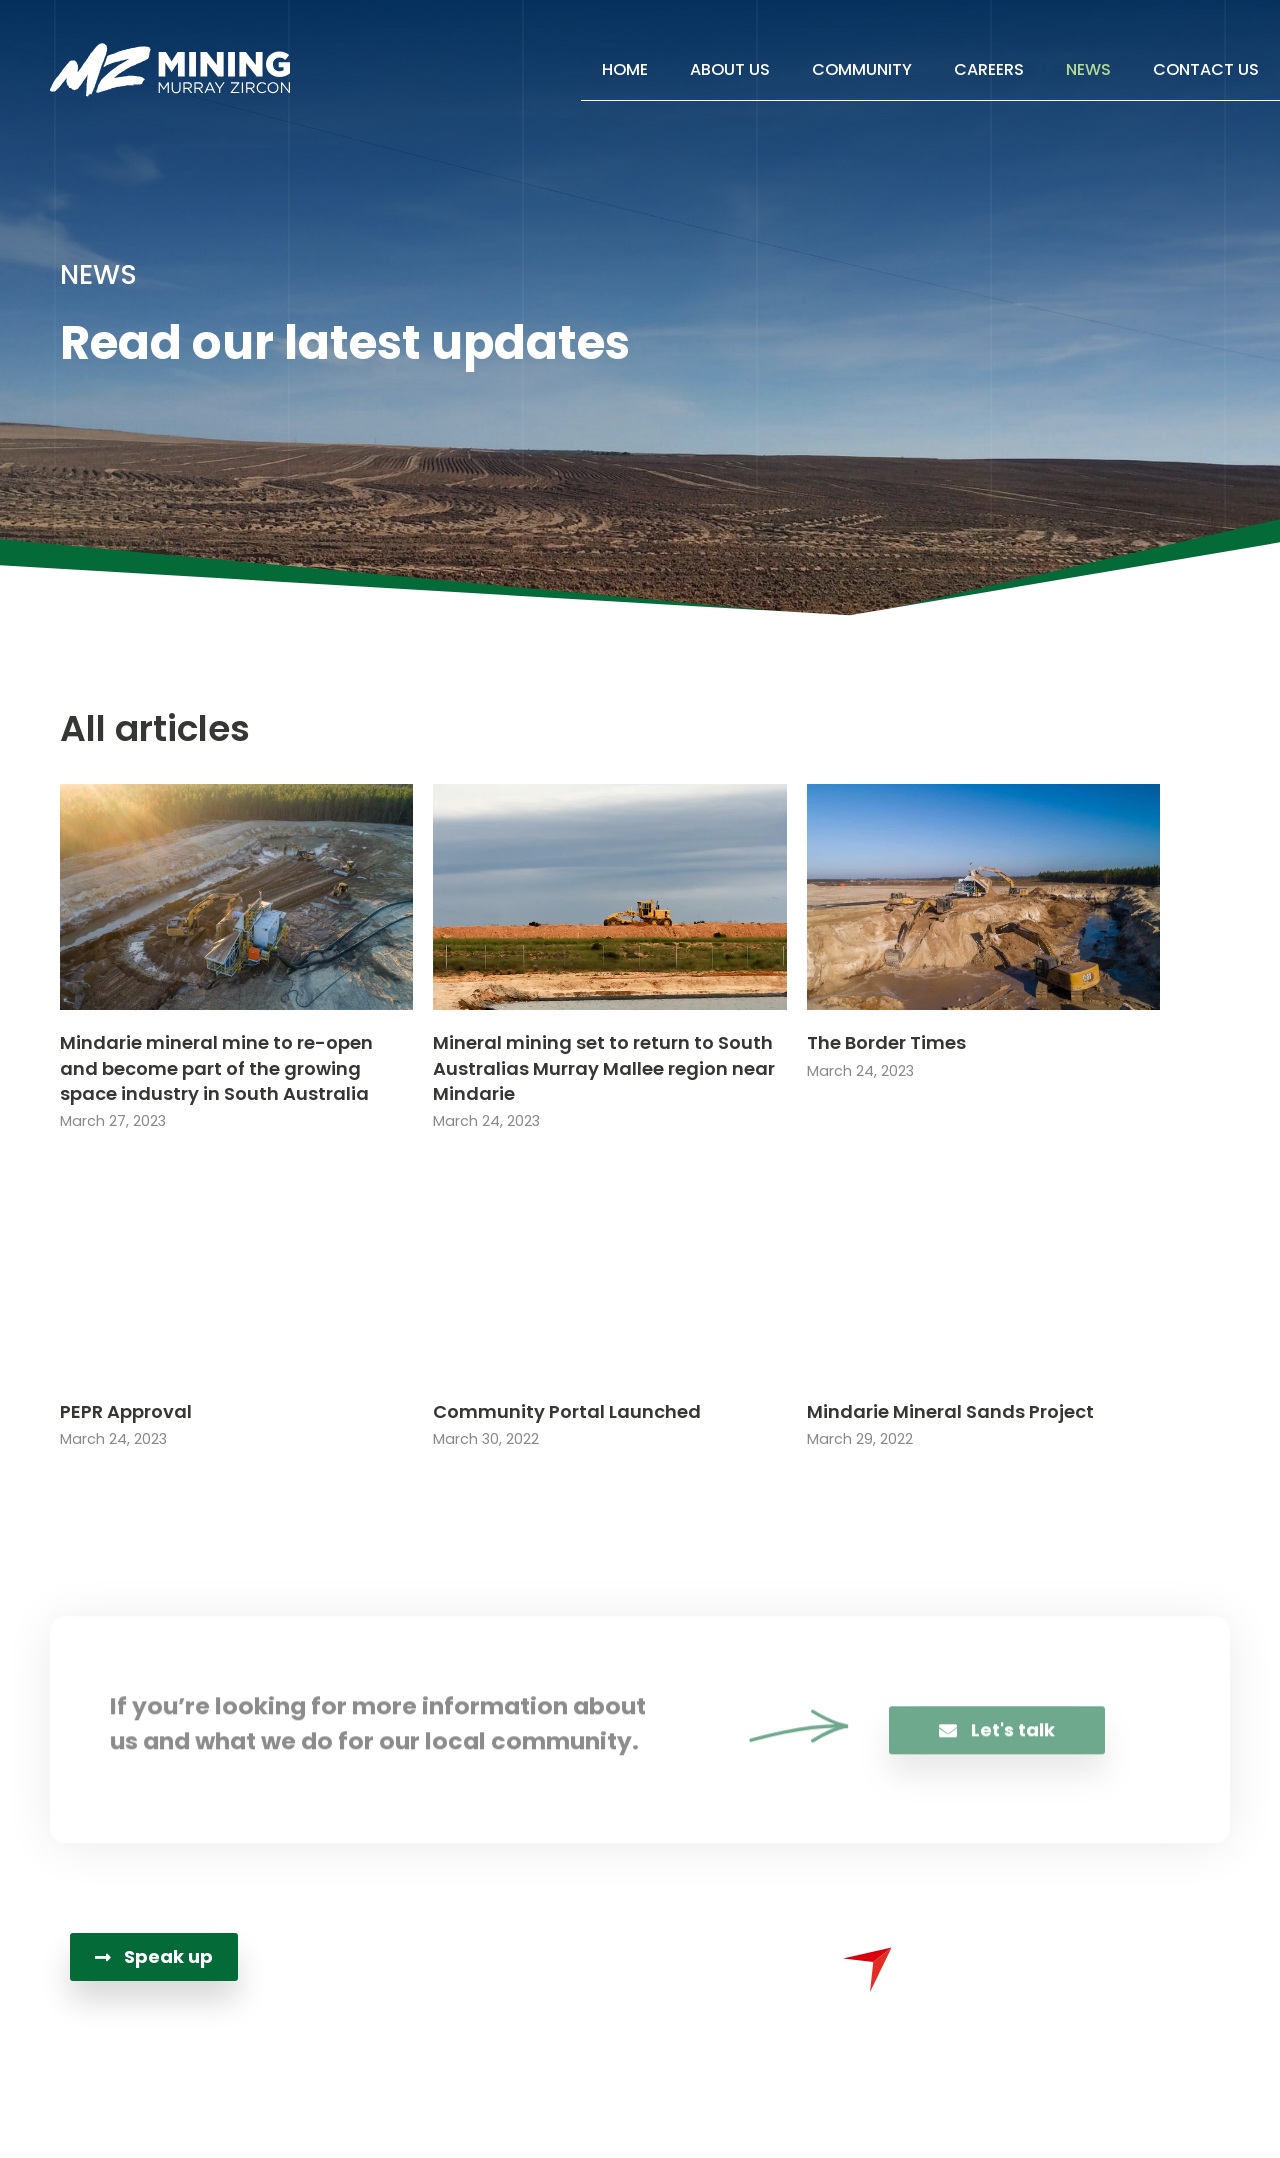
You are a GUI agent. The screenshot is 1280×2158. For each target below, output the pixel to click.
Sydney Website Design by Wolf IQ (863, 2112)
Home (625, 69)
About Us (730, 69)
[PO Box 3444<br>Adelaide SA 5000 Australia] (479, 2027)
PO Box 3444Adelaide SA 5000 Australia (638, 2025)
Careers (989, 69)
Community (862, 69)
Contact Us (1206, 69)
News (1088, 69)
